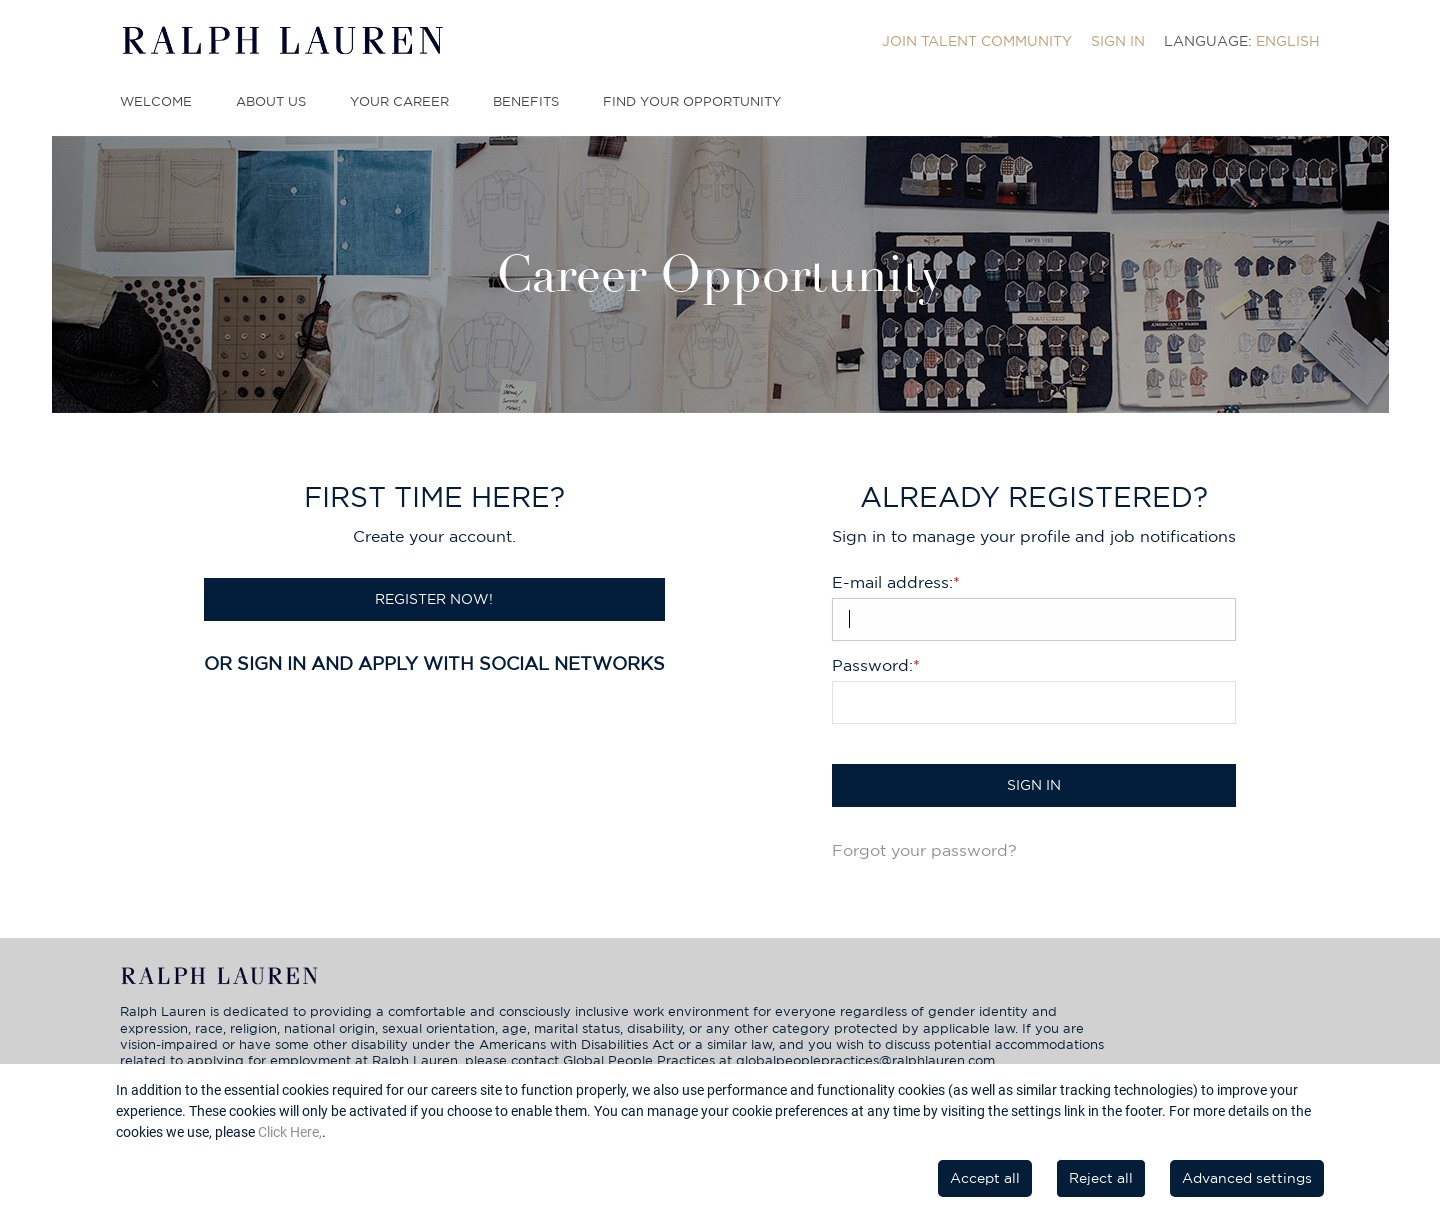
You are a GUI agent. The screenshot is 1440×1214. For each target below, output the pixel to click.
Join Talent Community (977, 41)
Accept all (985, 1178)
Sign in (1118, 41)
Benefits (526, 101)
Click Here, (290, 1132)
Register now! (434, 599)
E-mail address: (896, 582)
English (1288, 41)
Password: (876, 665)
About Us (271, 101)
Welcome (156, 101)
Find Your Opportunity (692, 101)
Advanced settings (1247, 1178)
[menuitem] (977, 41)
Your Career (399, 101)
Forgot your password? (924, 850)
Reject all (1101, 1178)
